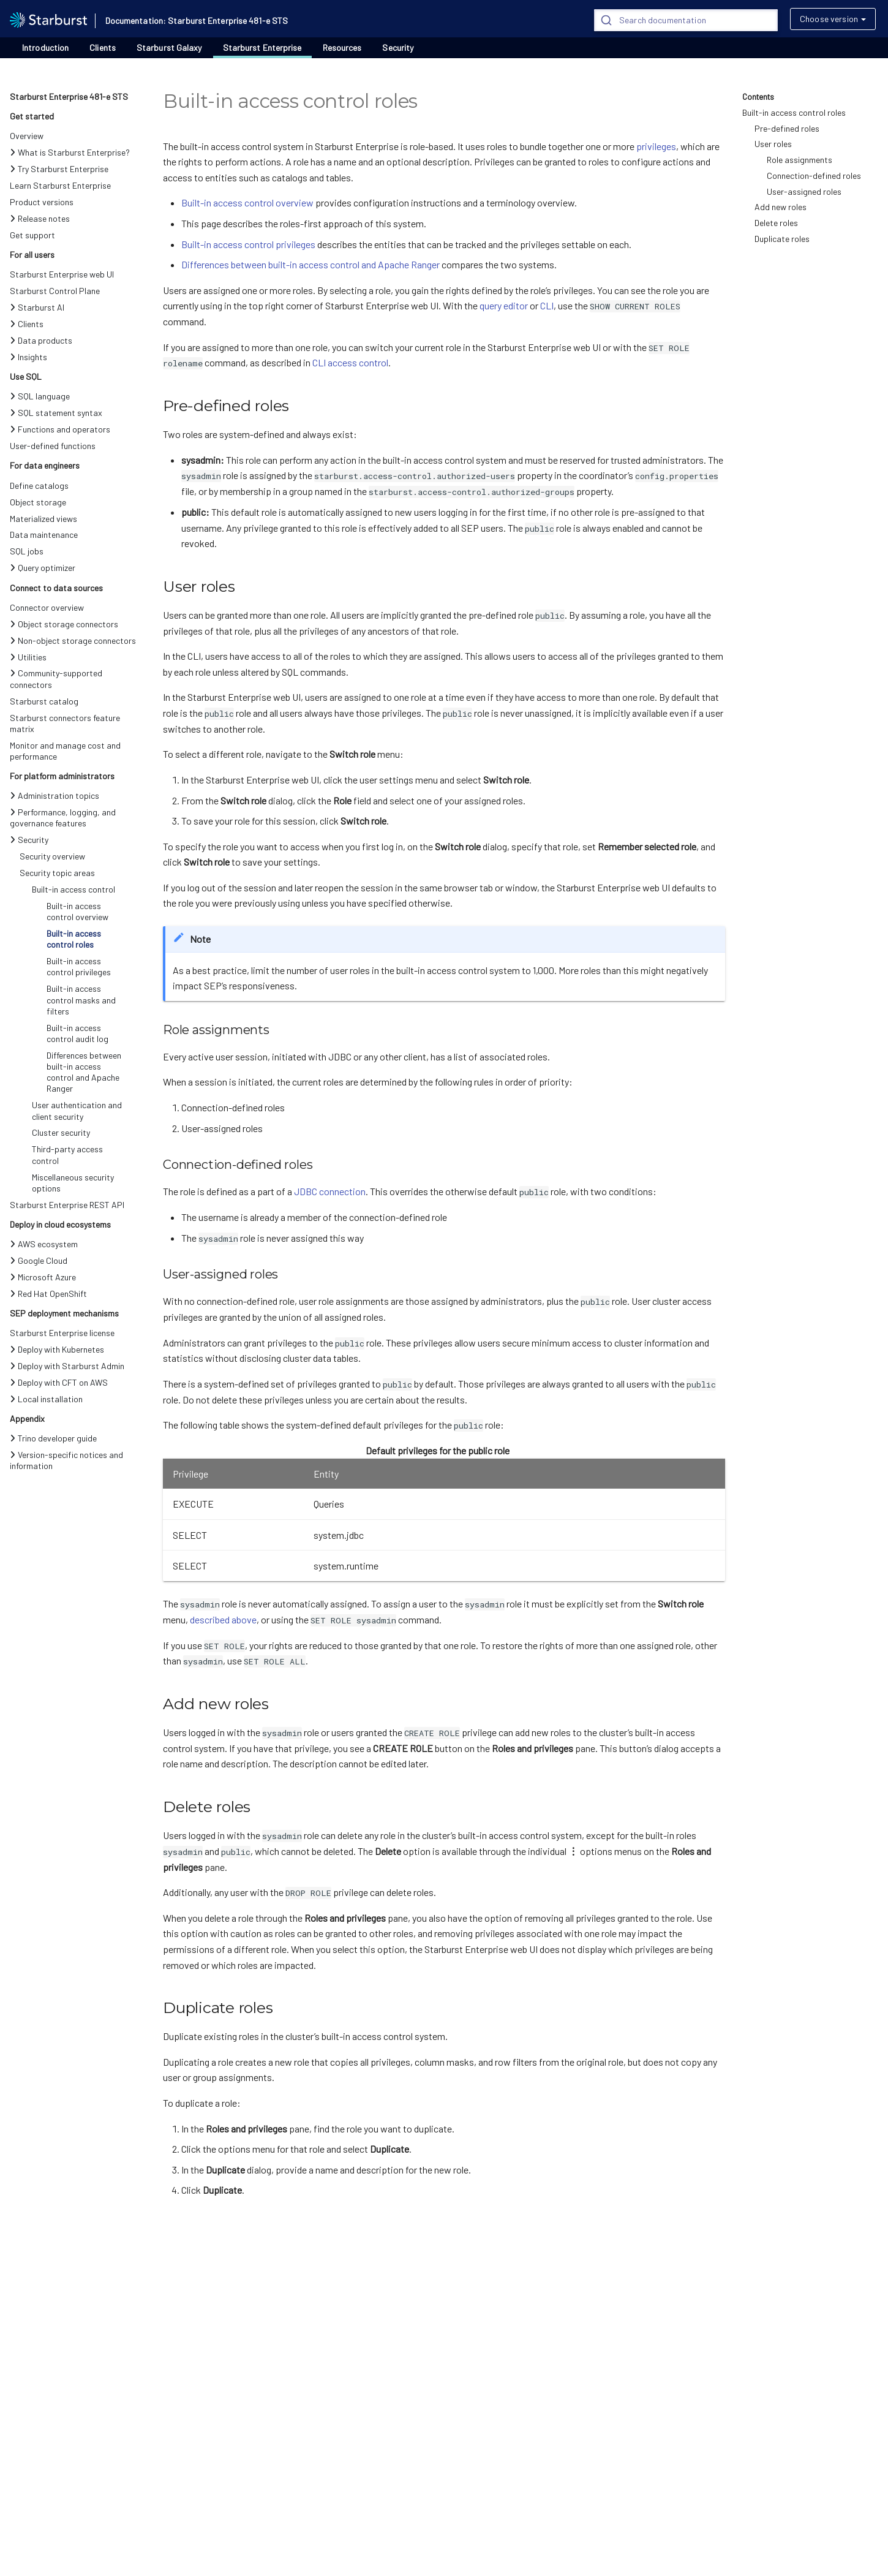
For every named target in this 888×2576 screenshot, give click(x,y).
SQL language (40, 396)
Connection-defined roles (814, 175)
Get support (32, 235)
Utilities (28, 657)
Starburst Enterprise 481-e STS (69, 96)
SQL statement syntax (56, 412)
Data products (41, 340)
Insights (28, 357)
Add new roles (780, 207)
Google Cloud (38, 1260)
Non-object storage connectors (73, 640)
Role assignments (799, 159)
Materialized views (43, 518)
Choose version (829, 18)
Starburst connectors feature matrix (65, 723)
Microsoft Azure (43, 1277)
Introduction (45, 47)
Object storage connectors (64, 624)
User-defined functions (53, 445)
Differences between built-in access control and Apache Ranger (84, 1072)
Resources (342, 48)
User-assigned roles (804, 191)
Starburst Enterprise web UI (62, 274)
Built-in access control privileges (79, 966)
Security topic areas (57, 872)
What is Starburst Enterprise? (70, 152)
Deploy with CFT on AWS (59, 1382)
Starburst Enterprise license (62, 1333)
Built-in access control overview (77, 911)
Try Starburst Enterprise (59, 169)
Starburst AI (37, 307)
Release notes (40, 218)
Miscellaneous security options (73, 1182)
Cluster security (61, 1132)
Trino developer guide (53, 1438)
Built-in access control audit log (77, 1033)
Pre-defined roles (786, 128)
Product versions (41, 202)
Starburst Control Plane (55, 290)
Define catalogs (39, 485)
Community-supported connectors (56, 678)
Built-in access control (73, 889)
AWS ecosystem (44, 1244)
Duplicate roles (782, 238)
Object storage (38, 502)
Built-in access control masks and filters (81, 999)
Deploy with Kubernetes (57, 1349)
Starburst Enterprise (262, 48)
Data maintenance (44, 534)
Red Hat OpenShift (48, 1293)
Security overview (52, 856)
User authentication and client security (77, 1110)
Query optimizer (42, 567)
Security (397, 48)
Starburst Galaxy (169, 48)
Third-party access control (67, 1154)
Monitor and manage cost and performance (65, 750)
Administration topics (54, 795)
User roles (773, 143)
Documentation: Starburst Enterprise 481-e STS (196, 20)
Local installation (46, 1399)
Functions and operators (60, 429)
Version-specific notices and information (66, 1460)
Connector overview (47, 607)
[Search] (686, 20)
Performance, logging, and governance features (63, 817)
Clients (102, 47)
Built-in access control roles (74, 939)
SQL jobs (26, 551)
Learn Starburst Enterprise (60, 185)
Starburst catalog (44, 701)
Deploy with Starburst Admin (67, 1366)
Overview (26, 135)
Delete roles (776, 222)
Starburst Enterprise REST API (67, 1204)
